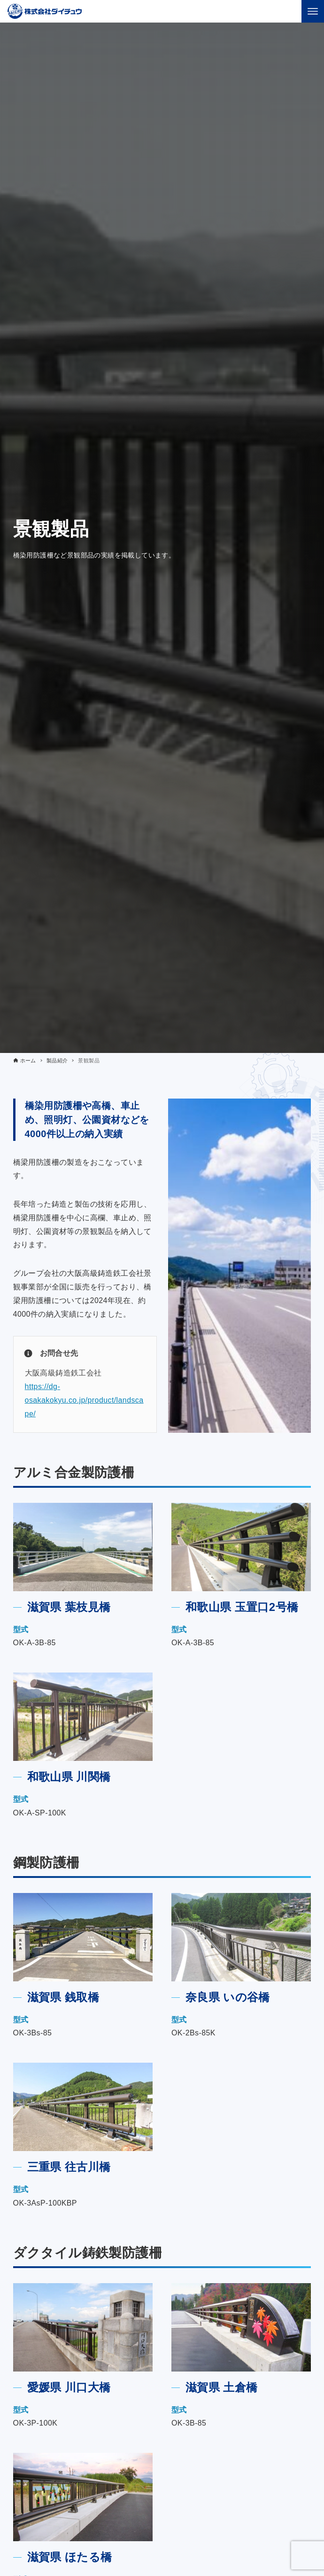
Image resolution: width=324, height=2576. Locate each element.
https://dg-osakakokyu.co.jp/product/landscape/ (84, 1400)
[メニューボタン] (312, 11)
